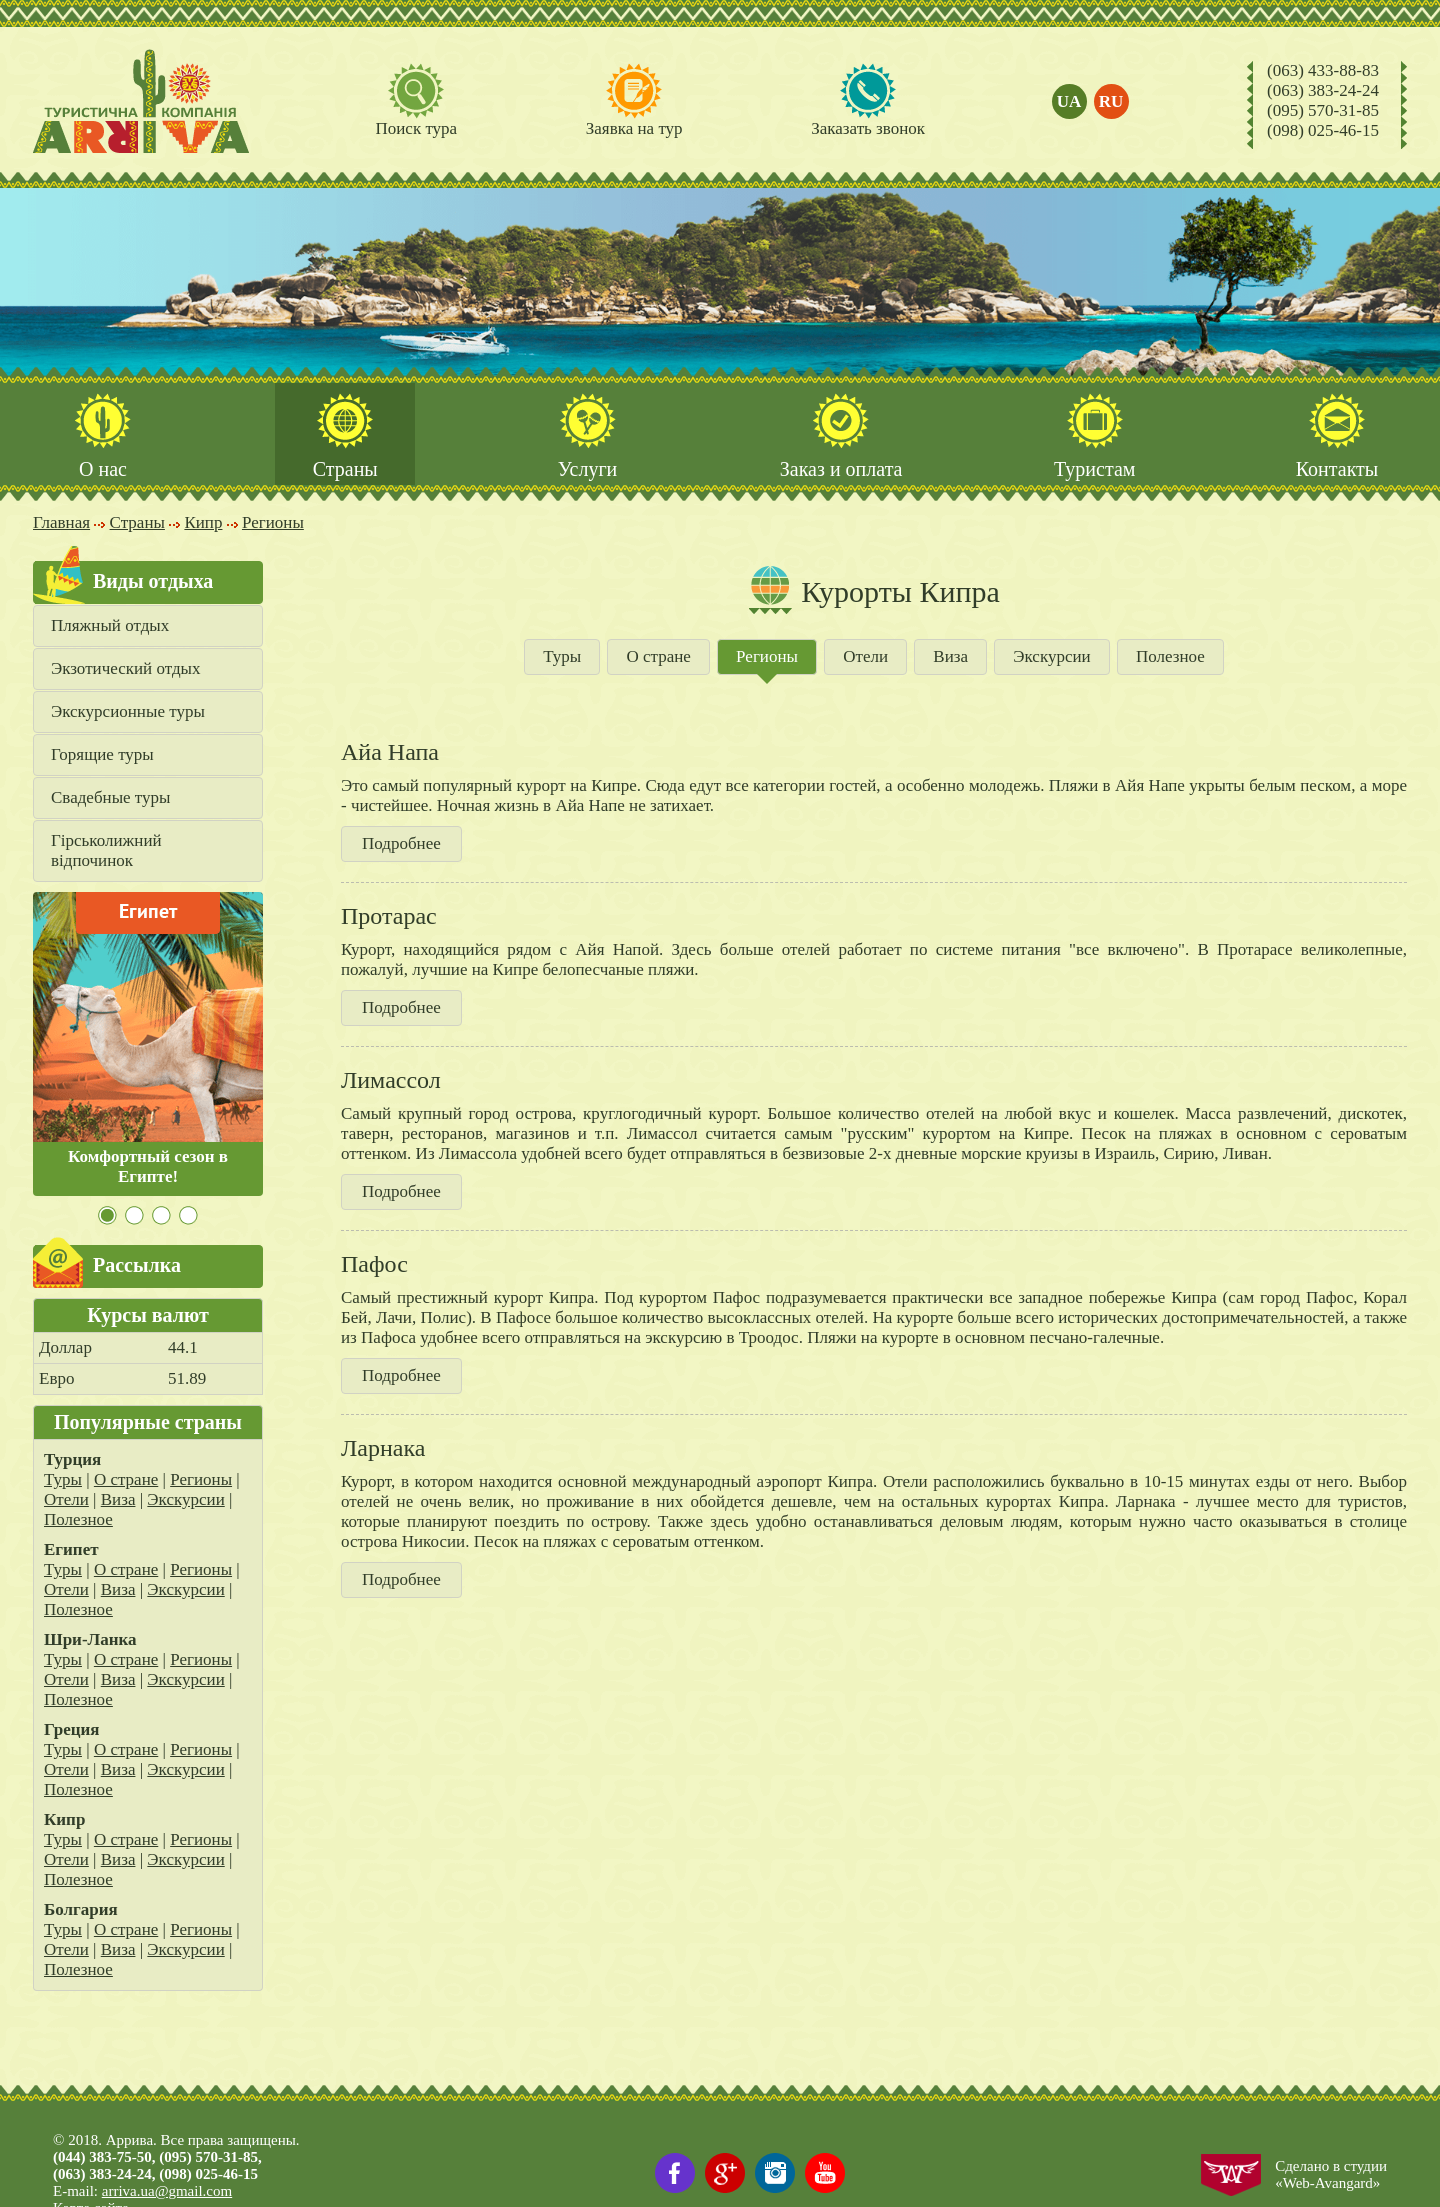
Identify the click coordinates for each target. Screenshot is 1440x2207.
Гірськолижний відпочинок (106, 850)
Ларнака (383, 1448)
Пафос (374, 1264)
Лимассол (391, 1080)
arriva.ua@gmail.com (167, 2191)
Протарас (389, 916)
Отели (66, 1499)
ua (1069, 101)
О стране (126, 1479)
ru (1111, 101)
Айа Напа (390, 752)
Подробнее (401, 843)
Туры (63, 1479)
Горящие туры (102, 754)
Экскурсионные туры (128, 711)
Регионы (201, 1479)
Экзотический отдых (126, 668)
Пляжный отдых (110, 625)
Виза (118, 1499)
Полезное (78, 1519)
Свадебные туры (110, 797)
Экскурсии (185, 1499)
